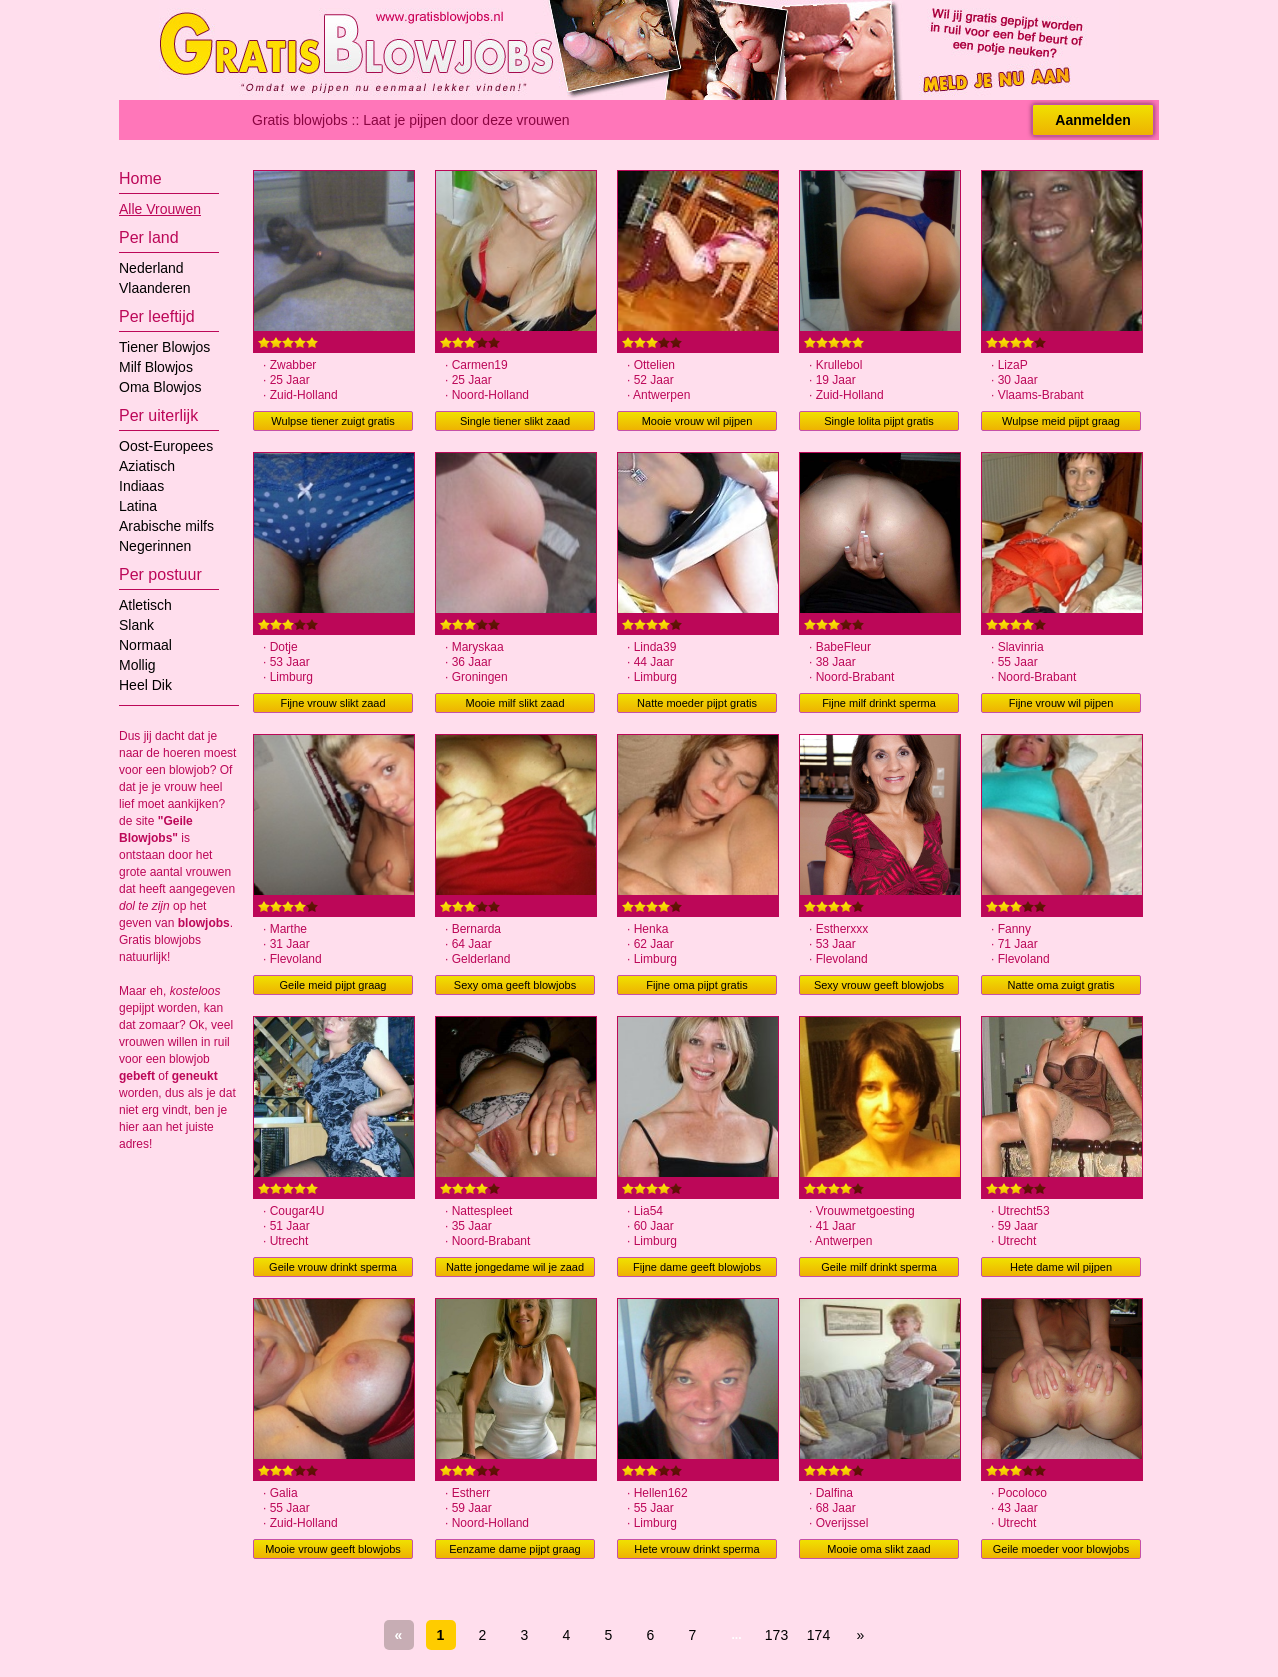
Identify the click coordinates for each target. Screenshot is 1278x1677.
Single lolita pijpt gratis (878, 421)
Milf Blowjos (156, 367)
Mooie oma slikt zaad (878, 1549)
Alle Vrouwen (160, 209)
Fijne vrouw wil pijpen (1061, 703)
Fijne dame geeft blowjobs (697, 1267)
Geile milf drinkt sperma (879, 1267)
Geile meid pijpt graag (332, 985)
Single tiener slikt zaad (515, 421)
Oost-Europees (166, 446)
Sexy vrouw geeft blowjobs (879, 985)
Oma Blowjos (160, 387)
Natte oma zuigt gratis (1061, 985)
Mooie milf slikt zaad (514, 703)
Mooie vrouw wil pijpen (697, 421)
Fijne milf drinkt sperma (879, 703)
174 (818, 1635)
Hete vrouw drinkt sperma (696, 1549)
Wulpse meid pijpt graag (1061, 421)
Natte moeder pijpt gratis (697, 703)
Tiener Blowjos (164, 347)
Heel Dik (145, 685)
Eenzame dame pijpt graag (514, 1549)
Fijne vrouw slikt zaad (332, 703)
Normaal (145, 645)
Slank (136, 625)
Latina (138, 506)
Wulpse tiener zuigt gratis (332, 421)
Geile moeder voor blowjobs (1061, 1549)
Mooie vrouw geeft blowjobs (333, 1549)
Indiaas (141, 486)
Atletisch (145, 605)
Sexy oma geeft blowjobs (515, 985)
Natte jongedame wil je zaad (515, 1267)
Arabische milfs (166, 526)
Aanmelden (1092, 120)
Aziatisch (147, 466)
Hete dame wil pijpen (1061, 1267)
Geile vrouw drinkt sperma (333, 1267)
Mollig (137, 665)
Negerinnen (155, 546)
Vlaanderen (155, 288)
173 (776, 1635)
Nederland (151, 268)
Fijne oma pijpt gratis (697, 985)
